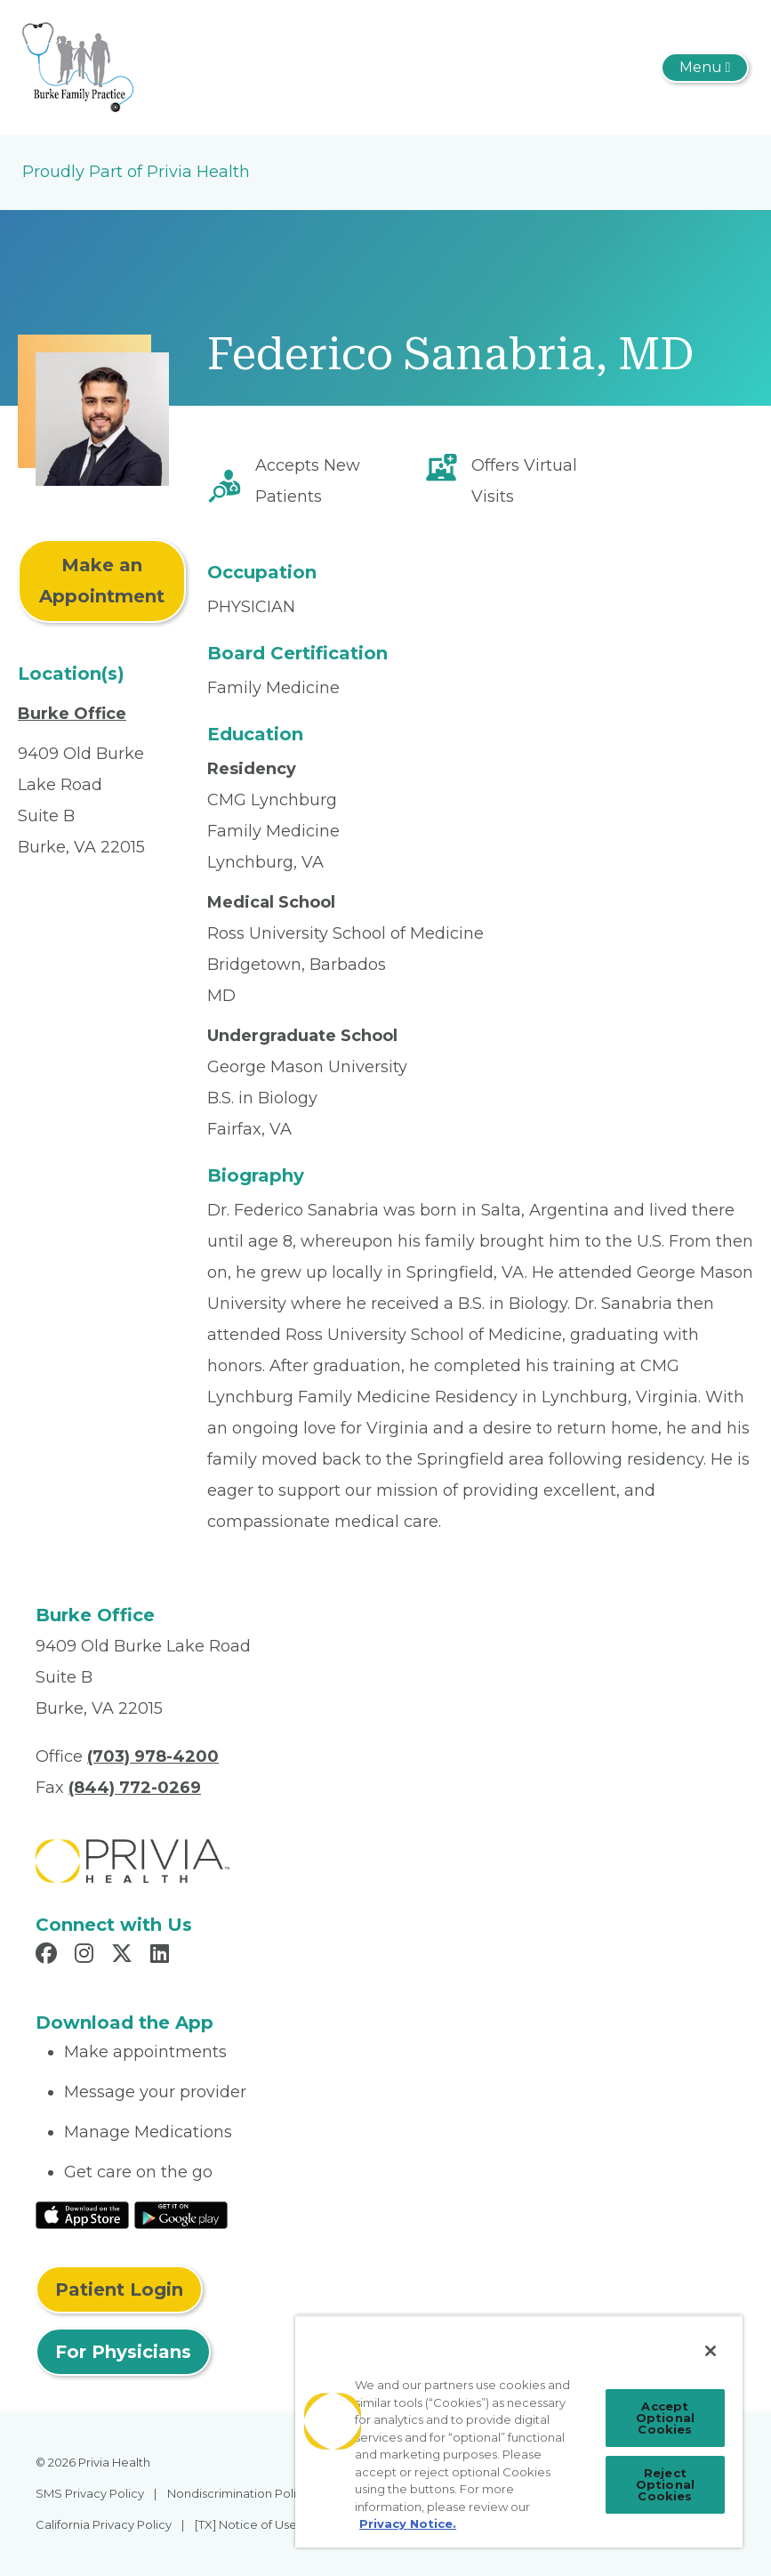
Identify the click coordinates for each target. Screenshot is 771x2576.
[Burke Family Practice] (77, 66)
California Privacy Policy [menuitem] (104, 2524)
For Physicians (123, 2351)
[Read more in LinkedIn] (162, 1956)
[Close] (710, 2350)
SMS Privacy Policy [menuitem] (90, 2493)
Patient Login (119, 2289)
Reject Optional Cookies (665, 2484)
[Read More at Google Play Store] (181, 2214)
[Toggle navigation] (705, 67)
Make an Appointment (102, 580)
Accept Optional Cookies (665, 2417)
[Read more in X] (124, 1956)
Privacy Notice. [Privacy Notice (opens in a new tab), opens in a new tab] (407, 2523)
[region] (519, 2431)
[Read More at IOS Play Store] (82, 2214)
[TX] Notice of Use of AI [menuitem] (260, 2524)
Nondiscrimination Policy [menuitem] (238, 2493)
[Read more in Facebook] (49, 1956)
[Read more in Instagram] (87, 1956)
